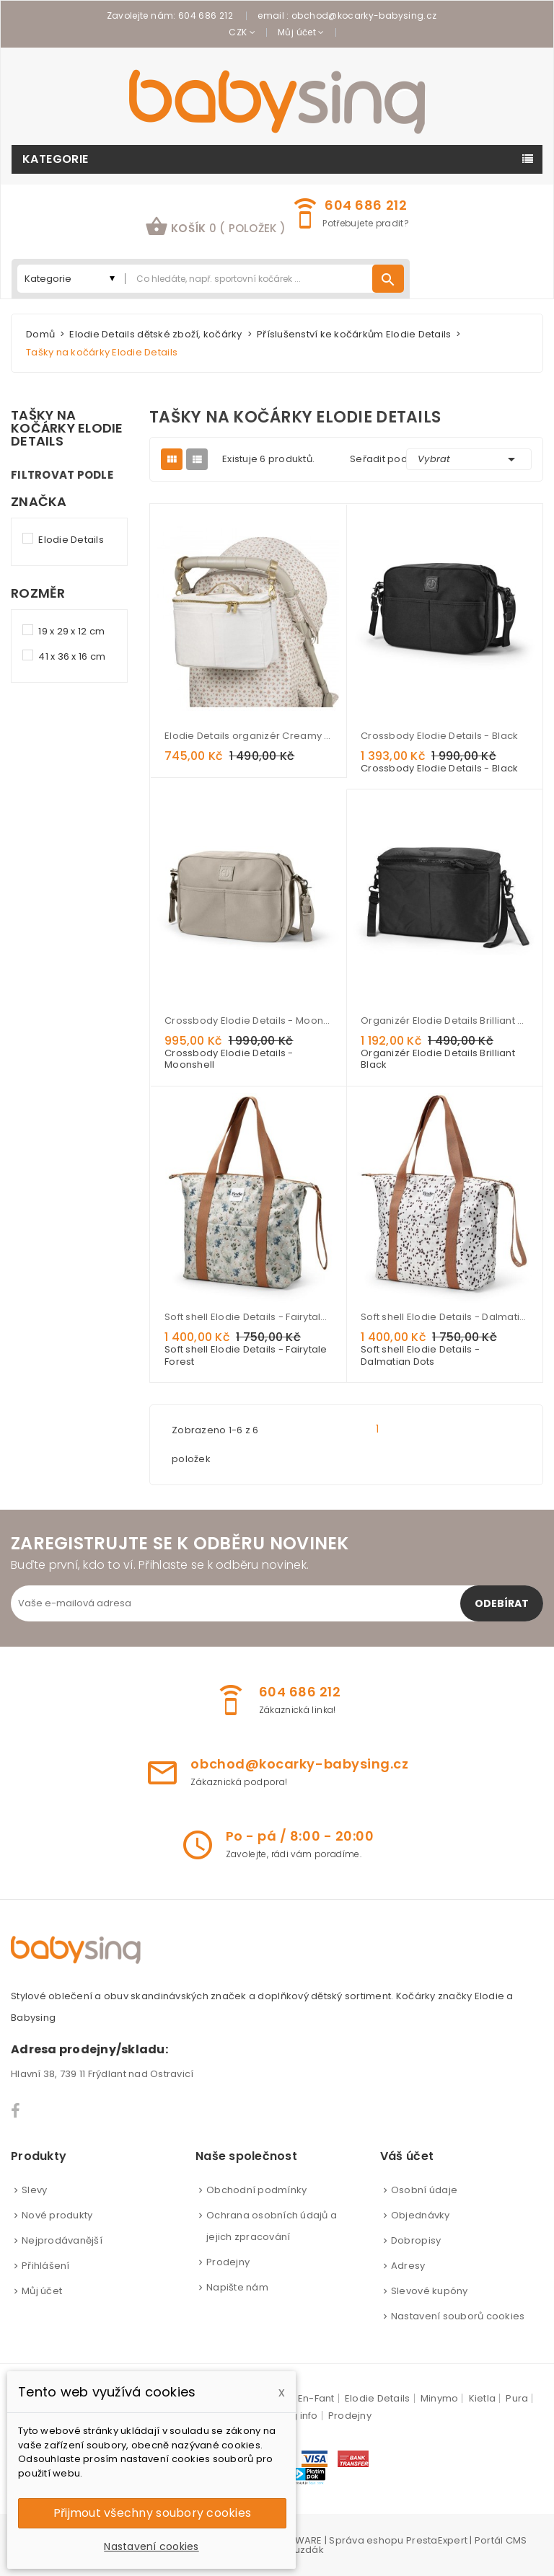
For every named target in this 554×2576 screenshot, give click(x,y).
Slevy (34, 2190)
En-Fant (316, 2398)
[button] (215, 228)
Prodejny (228, 2262)
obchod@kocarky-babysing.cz (363, 15)
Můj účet (42, 2291)
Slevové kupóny (429, 2291)
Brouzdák (301, 2550)
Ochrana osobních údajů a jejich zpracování (271, 2226)
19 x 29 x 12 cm (71, 631)
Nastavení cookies (151, 2546)
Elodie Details (71, 539)
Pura (517, 2398)
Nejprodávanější (62, 2240)
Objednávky (420, 2215)
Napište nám (237, 2287)
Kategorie (55, 159)
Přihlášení (46, 2265)
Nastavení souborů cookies (458, 2316)
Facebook (16, 2111)
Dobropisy (416, 2240)
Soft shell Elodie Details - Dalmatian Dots (444, 1317)
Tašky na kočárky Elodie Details (67, 428)
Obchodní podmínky (256, 2190)
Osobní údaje (424, 2190)
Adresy (408, 2265)
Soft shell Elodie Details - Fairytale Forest (248, 1317)
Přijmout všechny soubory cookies (152, 2513)
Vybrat (469, 459)
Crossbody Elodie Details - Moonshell (248, 1020)
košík (215, 226)
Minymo (440, 2398)
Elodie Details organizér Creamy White (248, 736)
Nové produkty (57, 2215)
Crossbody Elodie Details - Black (439, 736)
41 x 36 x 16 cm (71, 656)
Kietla (482, 2398)
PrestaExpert (436, 2540)
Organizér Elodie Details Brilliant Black (444, 1020)
